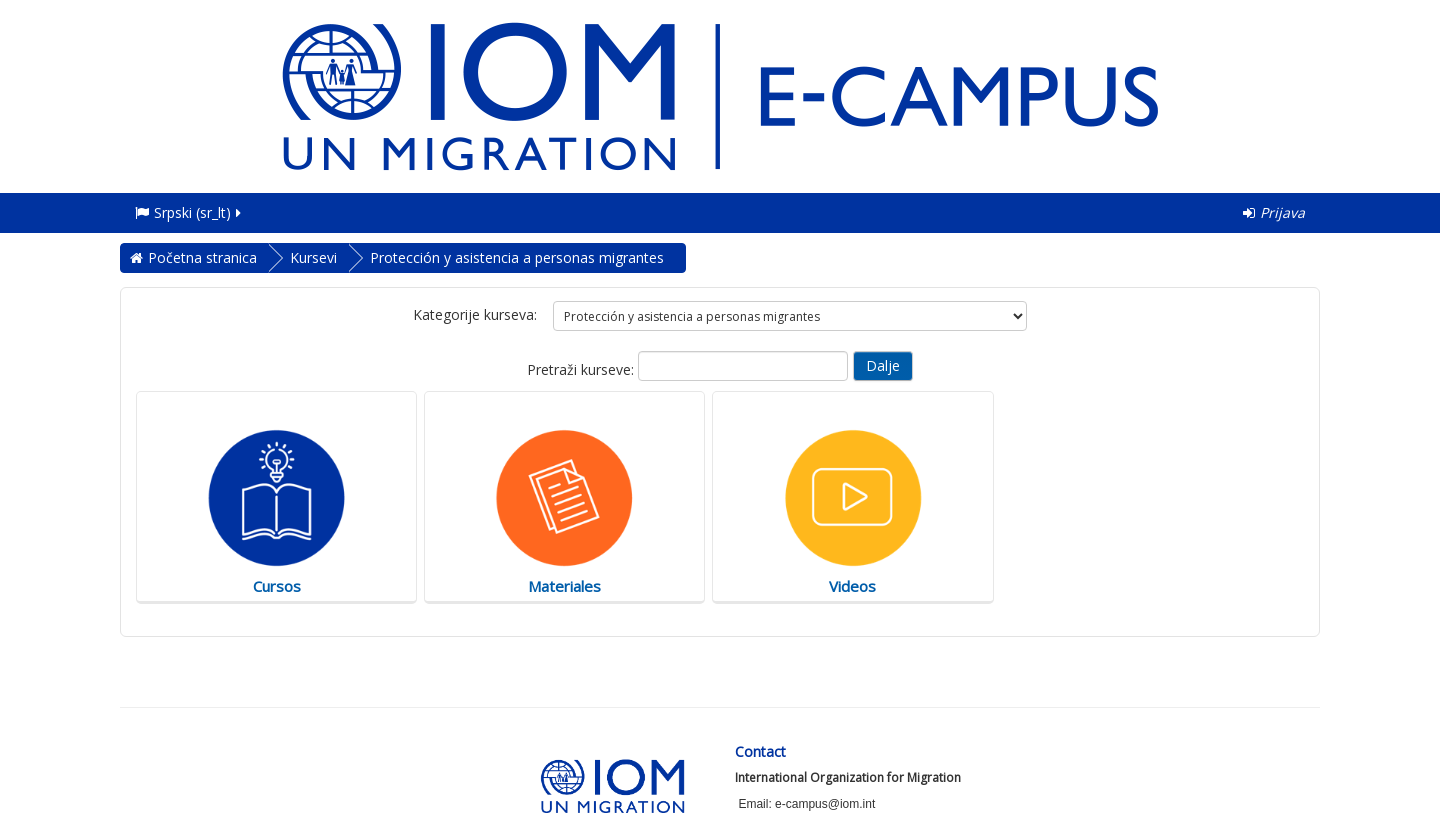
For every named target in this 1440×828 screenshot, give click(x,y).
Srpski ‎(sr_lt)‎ (189, 212)
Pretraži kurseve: (582, 369)
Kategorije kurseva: (475, 314)
